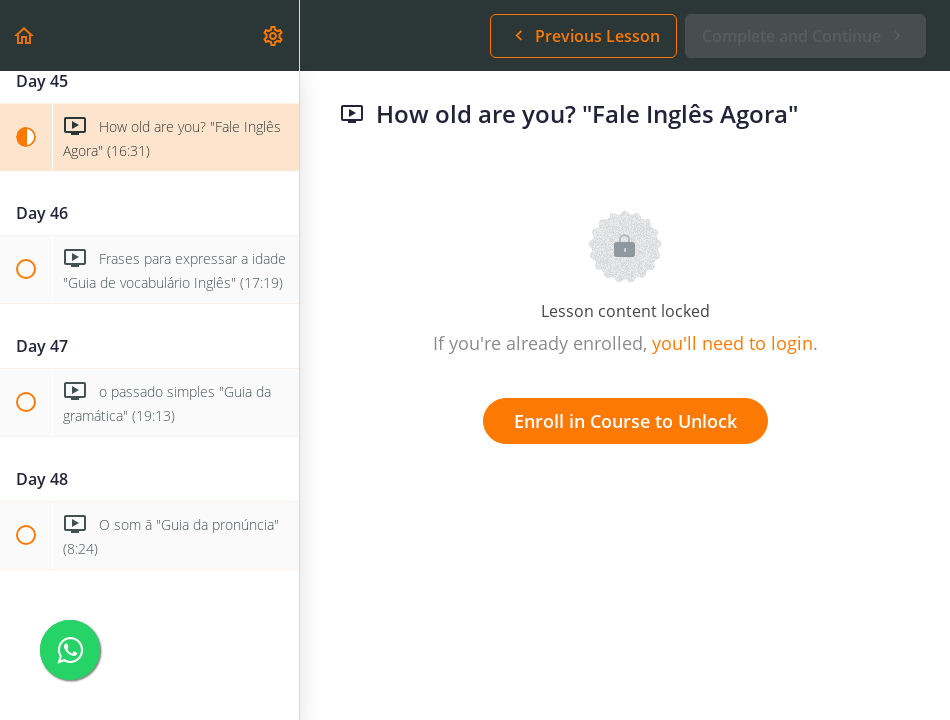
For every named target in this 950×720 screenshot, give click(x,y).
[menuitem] (274, 35)
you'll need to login (732, 343)
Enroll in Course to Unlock (625, 421)
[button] (25, 35)
